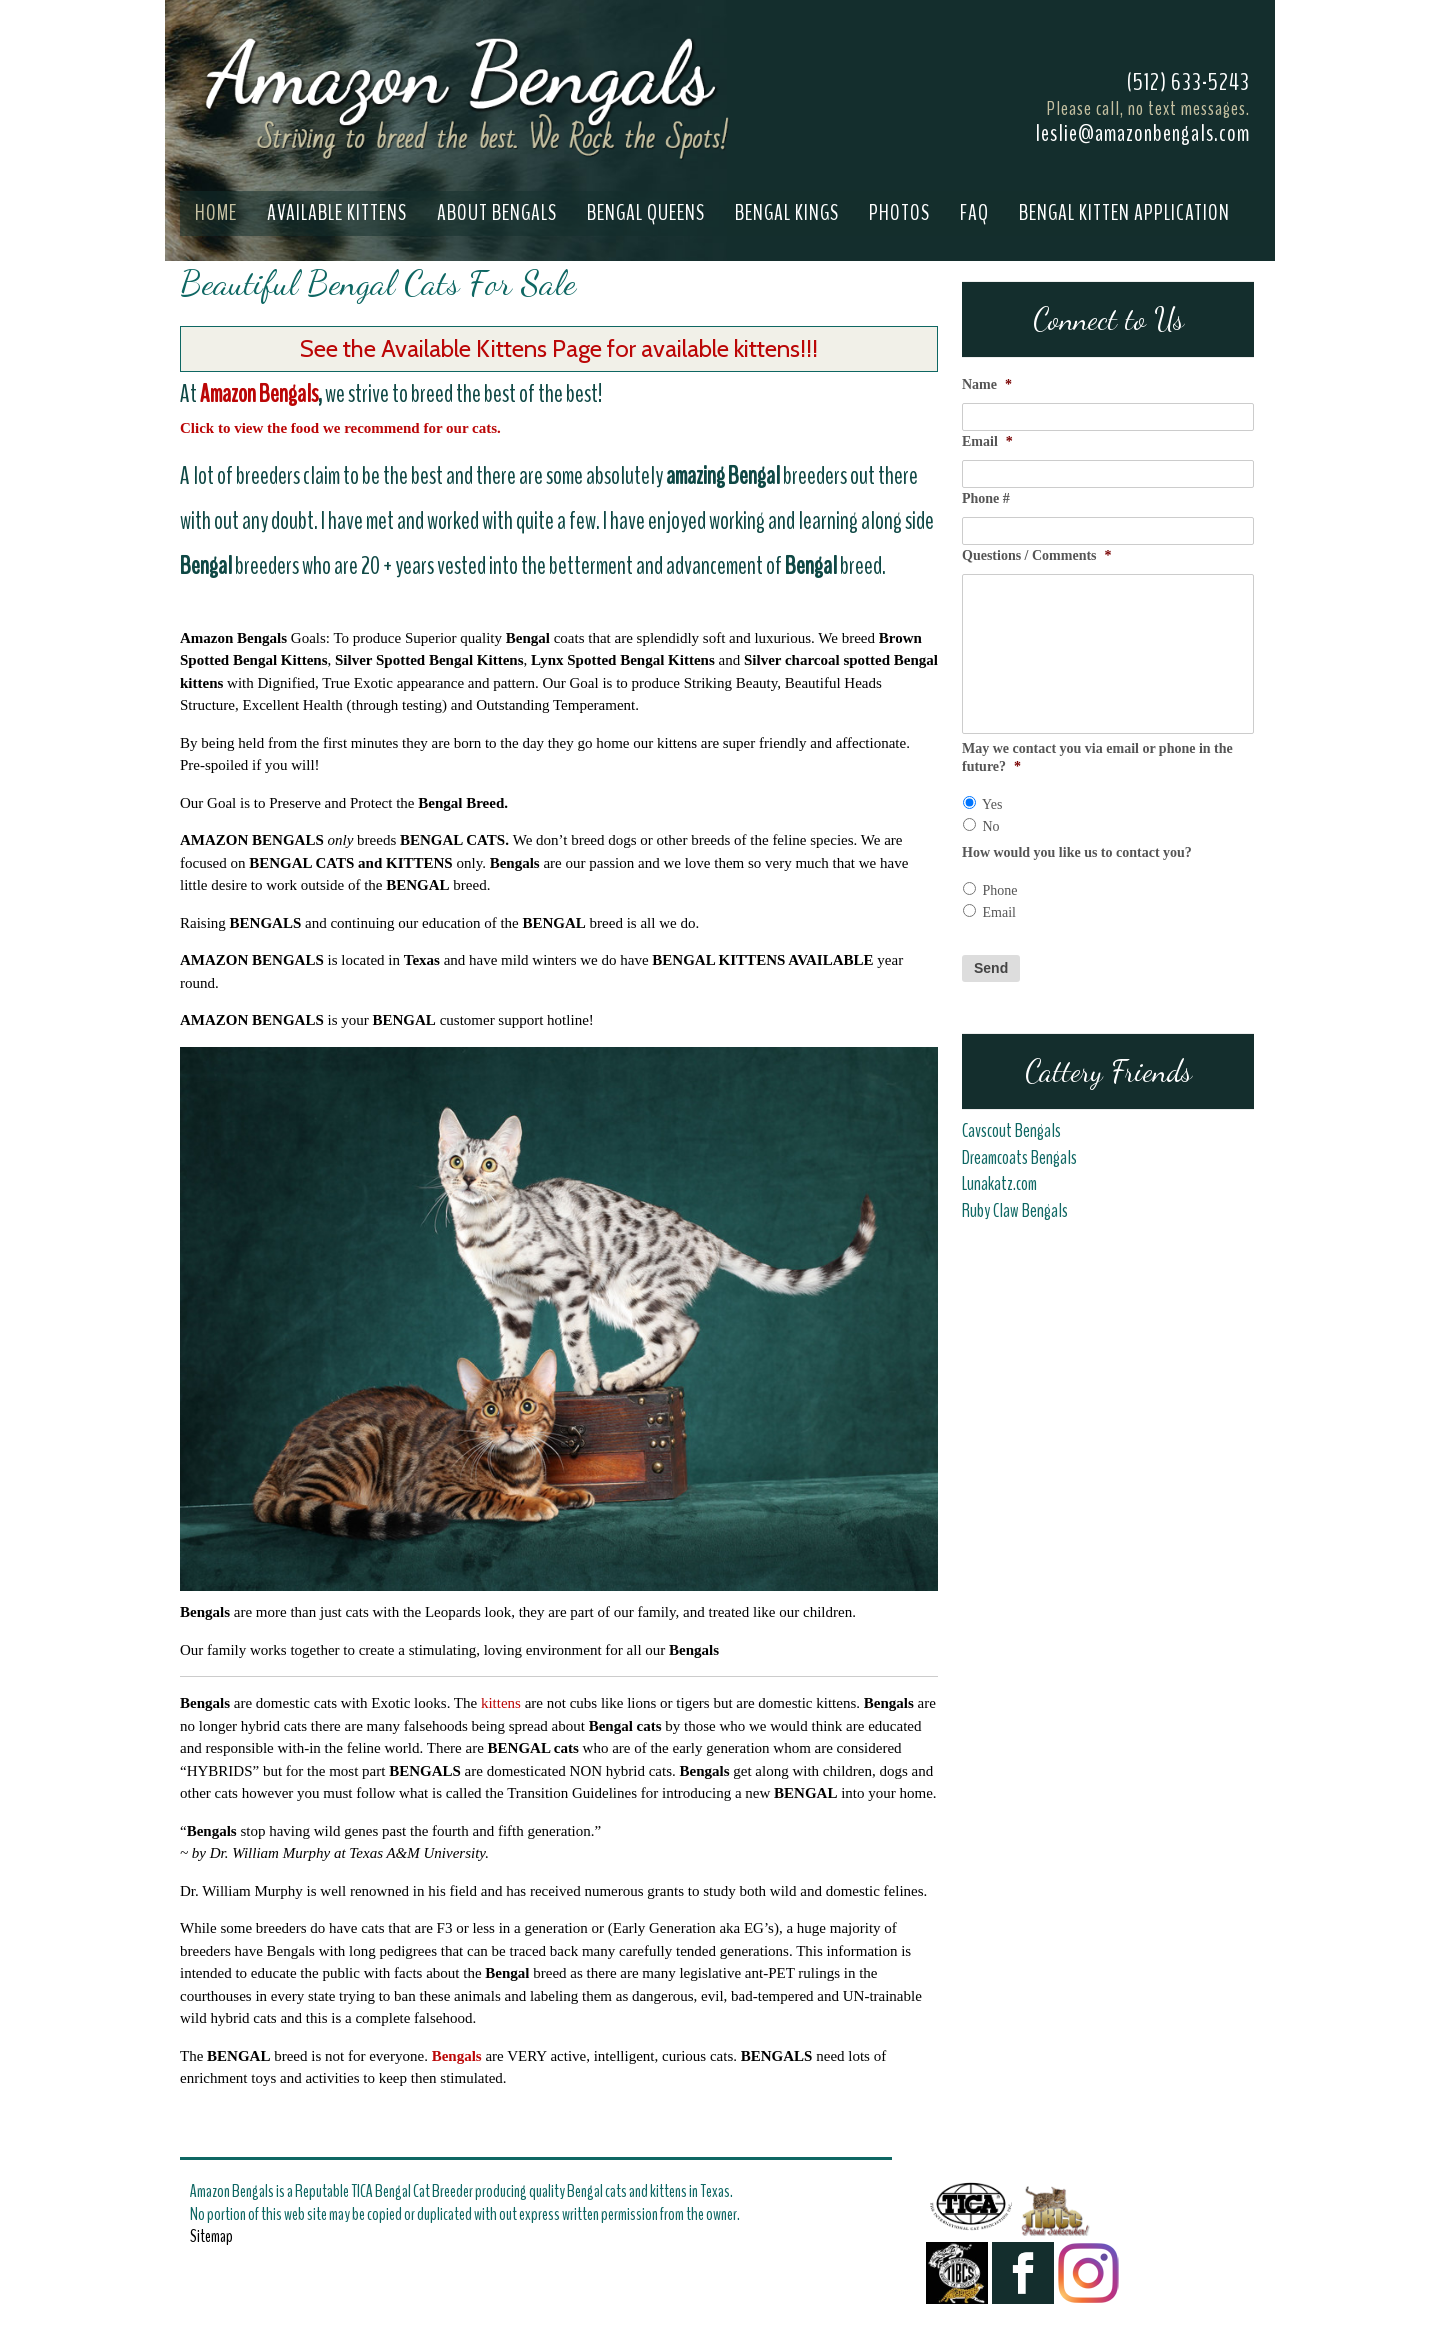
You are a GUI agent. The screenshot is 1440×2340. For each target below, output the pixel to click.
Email (987, 441)
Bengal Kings (787, 213)
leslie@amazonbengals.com (1142, 133)
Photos (899, 213)
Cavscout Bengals (1011, 1131)
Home (216, 213)
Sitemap (211, 2236)
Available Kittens (337, 213)
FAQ (974, 213)
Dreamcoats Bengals (1021, 1158)
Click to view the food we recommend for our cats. (342, 428)
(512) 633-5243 (1188, 82)
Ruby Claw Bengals (1015, 1211)
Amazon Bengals (259, 394)
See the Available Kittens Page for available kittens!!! (559, 348)
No (991, 826)
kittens (501, 1703)
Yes (992, 804)
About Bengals (497, 213)
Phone (1000, 890)
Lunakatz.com (999, 1184)
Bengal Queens (646, 213)
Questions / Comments (1037, 555)
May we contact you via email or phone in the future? (1097, 757)
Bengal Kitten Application (1124, 213)
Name (987, 384)
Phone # (986, 498)
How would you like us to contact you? (1077, 852)
